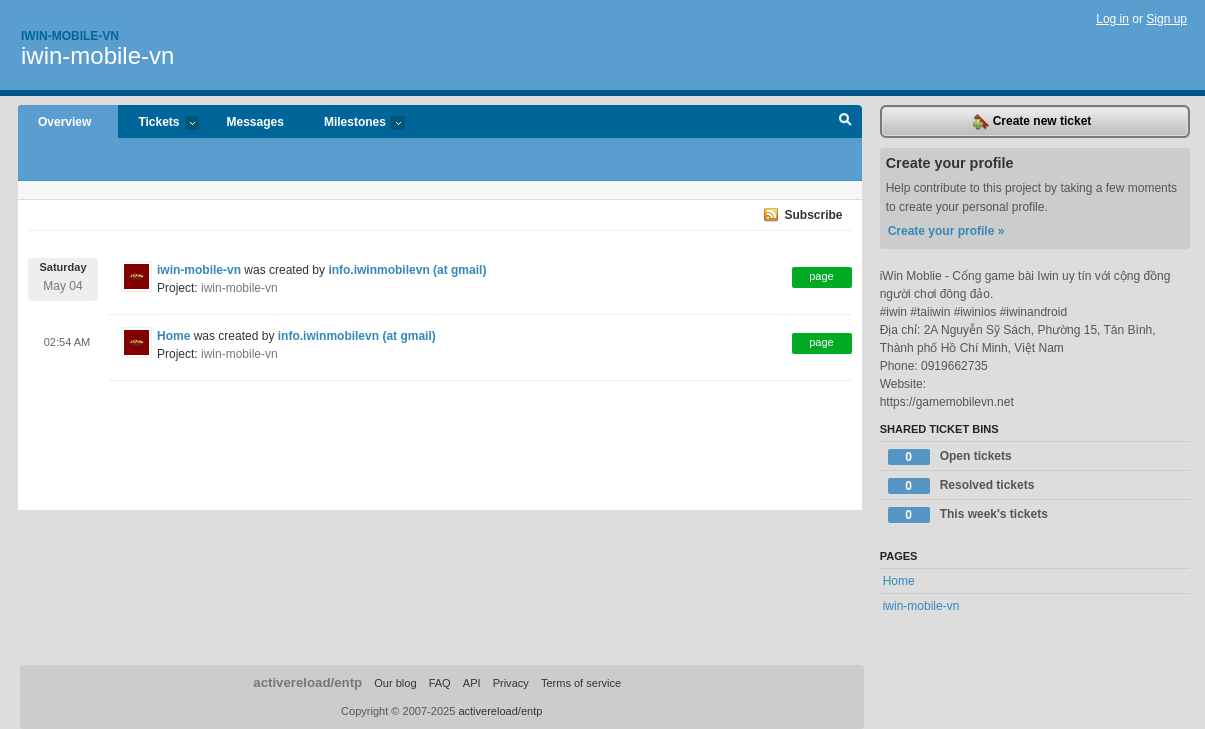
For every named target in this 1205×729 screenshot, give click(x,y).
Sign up (1166, 19)
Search (845, 122)
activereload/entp (307, 682)
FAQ (440, 683)
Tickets (158, 123)
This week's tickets (968, 515)
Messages (255, 122)
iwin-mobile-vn (97, 55)
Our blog (395, 683)
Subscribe (813, 215)
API (472, 683)
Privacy (511, 683)
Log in (1112, 19)
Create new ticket (1032, 122)
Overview (64, 122)
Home (173, 336)
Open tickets (950, 457)
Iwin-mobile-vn (70, 36)
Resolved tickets (961, 486)
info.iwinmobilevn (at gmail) (407, 270)
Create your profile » (946, 231)
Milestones (354, 123)
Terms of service (581, 683)
